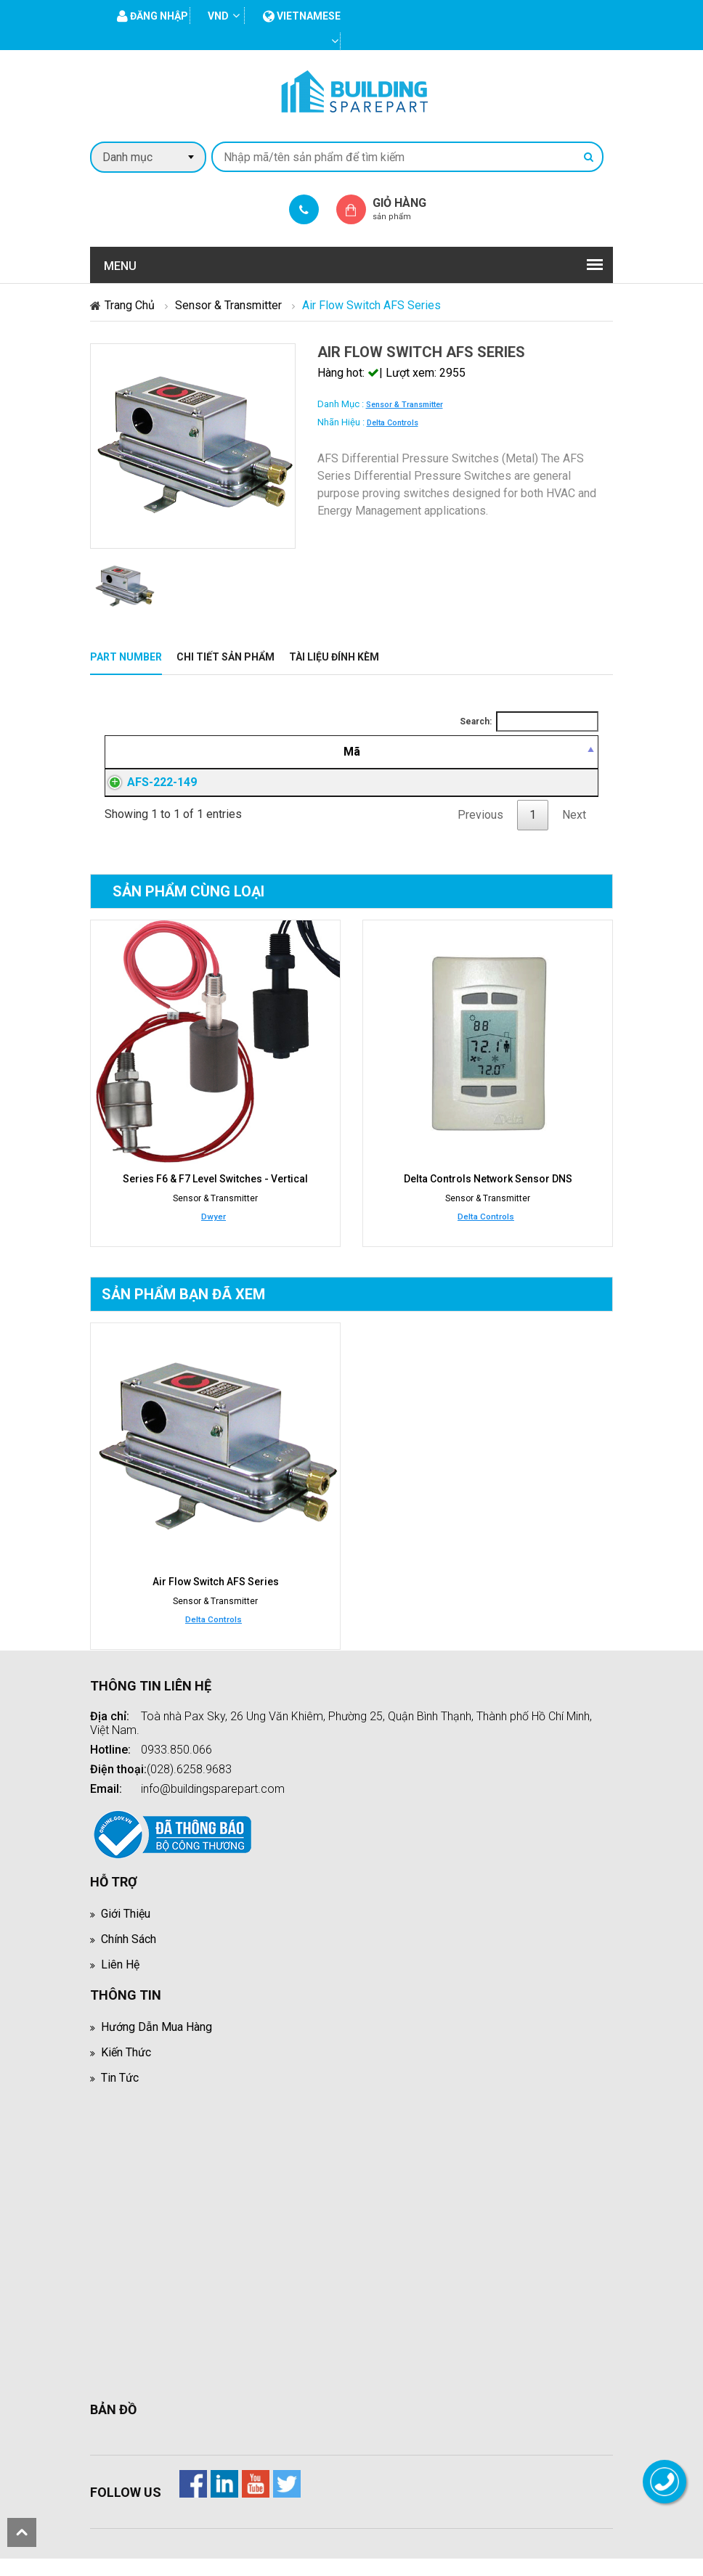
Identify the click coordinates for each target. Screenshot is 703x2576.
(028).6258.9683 (189, 1787)
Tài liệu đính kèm (334, 657)
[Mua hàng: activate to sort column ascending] (554, 752)
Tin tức (120, 2095)
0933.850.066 (176, 1767)
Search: (529, 721)
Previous (480, 832)
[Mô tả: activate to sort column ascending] (297, 752)
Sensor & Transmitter (228, 305)
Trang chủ (130, 305)
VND (218, 16)
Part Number (126, 657)
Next (574, 832)
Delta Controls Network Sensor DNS (488, 1196)
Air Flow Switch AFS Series (216, 1599)
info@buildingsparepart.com (213, 1806)
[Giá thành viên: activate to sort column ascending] (453, 752)
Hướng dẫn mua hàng (156, 2044)
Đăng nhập (453, 791)
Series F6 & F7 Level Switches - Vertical (215, 1196)
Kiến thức (126, 2070)
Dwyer (213, 1234)
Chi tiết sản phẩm (225, 657)
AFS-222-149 (147, 791)
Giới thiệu (125, 1931)
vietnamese (302, 16)
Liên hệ (120, 1982)
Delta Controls (392, 423)
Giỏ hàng (412, 208)
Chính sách (128, 1956)
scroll (21, 2532)
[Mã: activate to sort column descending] (151, 752)
